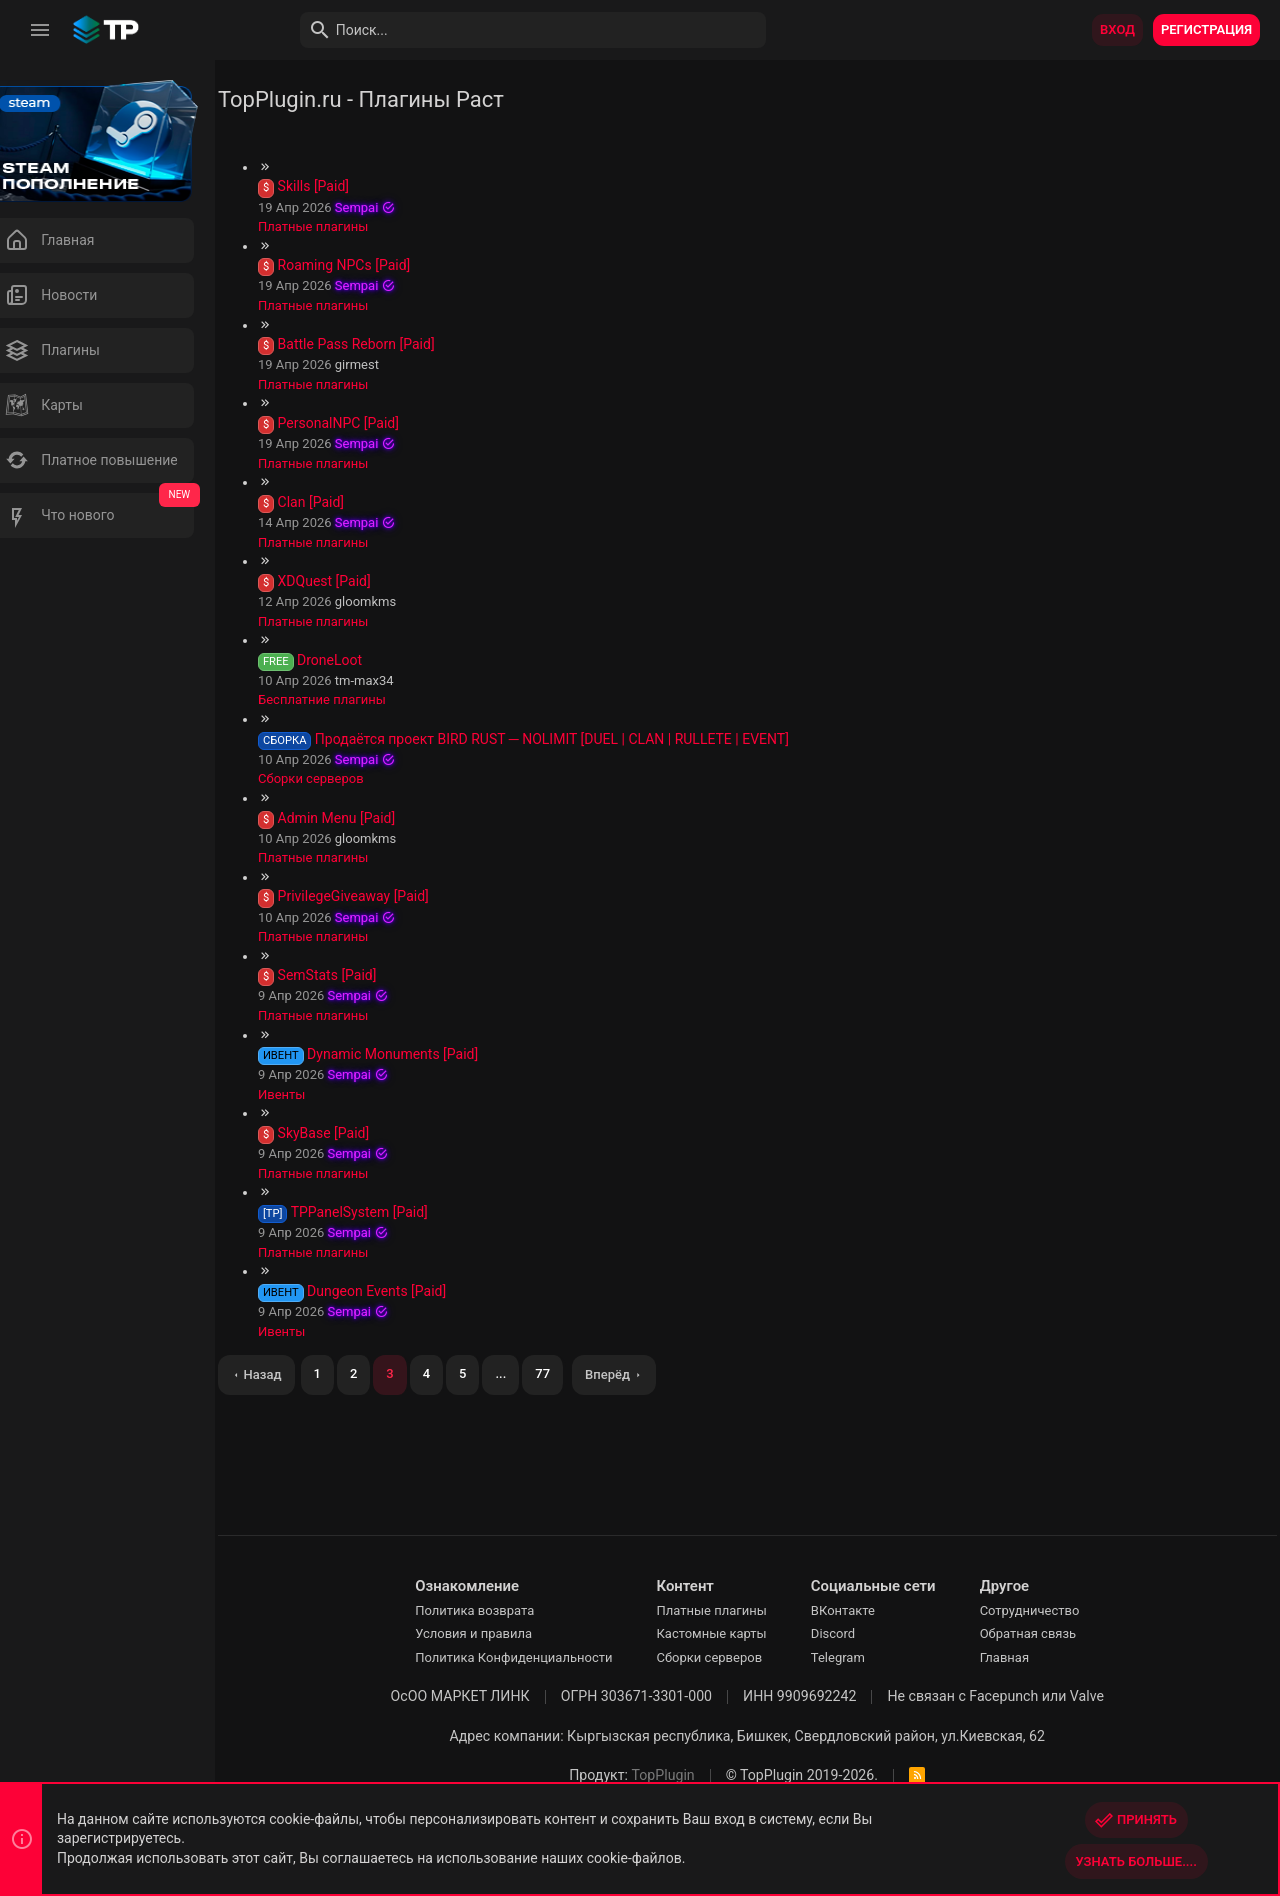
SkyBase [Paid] (353, 1133)
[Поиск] (516, 30)
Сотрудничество (1045, 1610)
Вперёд (637, 1374)
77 (572, 1373)
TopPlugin (678, 1775)
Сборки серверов (341, 778)
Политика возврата (489, 1610)
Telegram (853, 1657)
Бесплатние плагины (352, 699)
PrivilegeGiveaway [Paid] (382, 896)
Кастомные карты (727, 1633)
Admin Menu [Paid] (366, 818)
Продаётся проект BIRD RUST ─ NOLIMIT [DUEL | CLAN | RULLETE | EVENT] (581, 739)
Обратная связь (1043, 1633)
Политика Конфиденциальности (528, 1657)
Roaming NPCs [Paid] (373, 265)
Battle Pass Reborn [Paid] (385, 344)
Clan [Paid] (340, 502)
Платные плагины (343, 226)
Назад (292, 1374)
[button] (40, 30)
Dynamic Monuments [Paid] (422, 1054)
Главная (1019, 1657)
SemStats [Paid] (356, 975)
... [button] (530, 1373)
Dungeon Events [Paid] (406, 1291)
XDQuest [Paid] (353, 581)
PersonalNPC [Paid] (367, 423)
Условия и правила (488, 1633)
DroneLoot (359, 660)
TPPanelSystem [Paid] (388, 1212)
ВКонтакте (858, 1610)
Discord (848, 1633)
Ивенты (311, 1094)
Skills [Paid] (342, 186)
